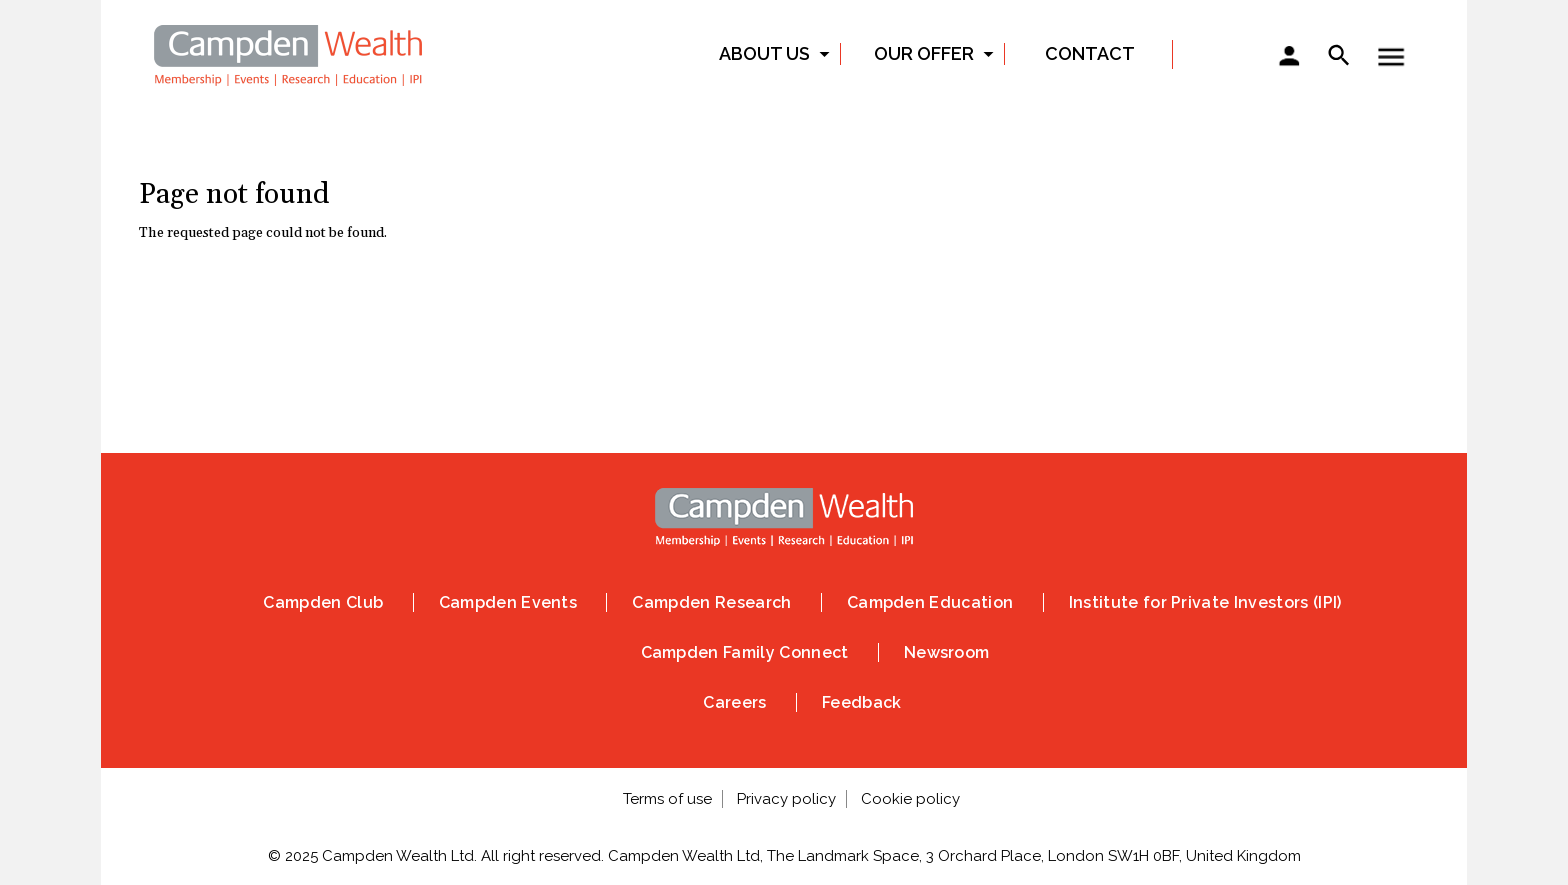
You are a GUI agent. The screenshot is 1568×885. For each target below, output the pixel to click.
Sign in (1289, 58)
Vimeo (825, 315)
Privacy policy (786, 799)
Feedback (862, 702)
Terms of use (667, 799)
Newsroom (947, 652)
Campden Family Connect (745, 652)
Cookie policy (910, 799)
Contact (1090, 53)
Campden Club (323, 602)
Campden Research (711, 602)
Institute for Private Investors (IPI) (1205, 602)
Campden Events (508, 602)
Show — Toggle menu (1391, 57)
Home (289, 52)
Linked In (743, 315)
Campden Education (930, 602)
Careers (734, 702)
